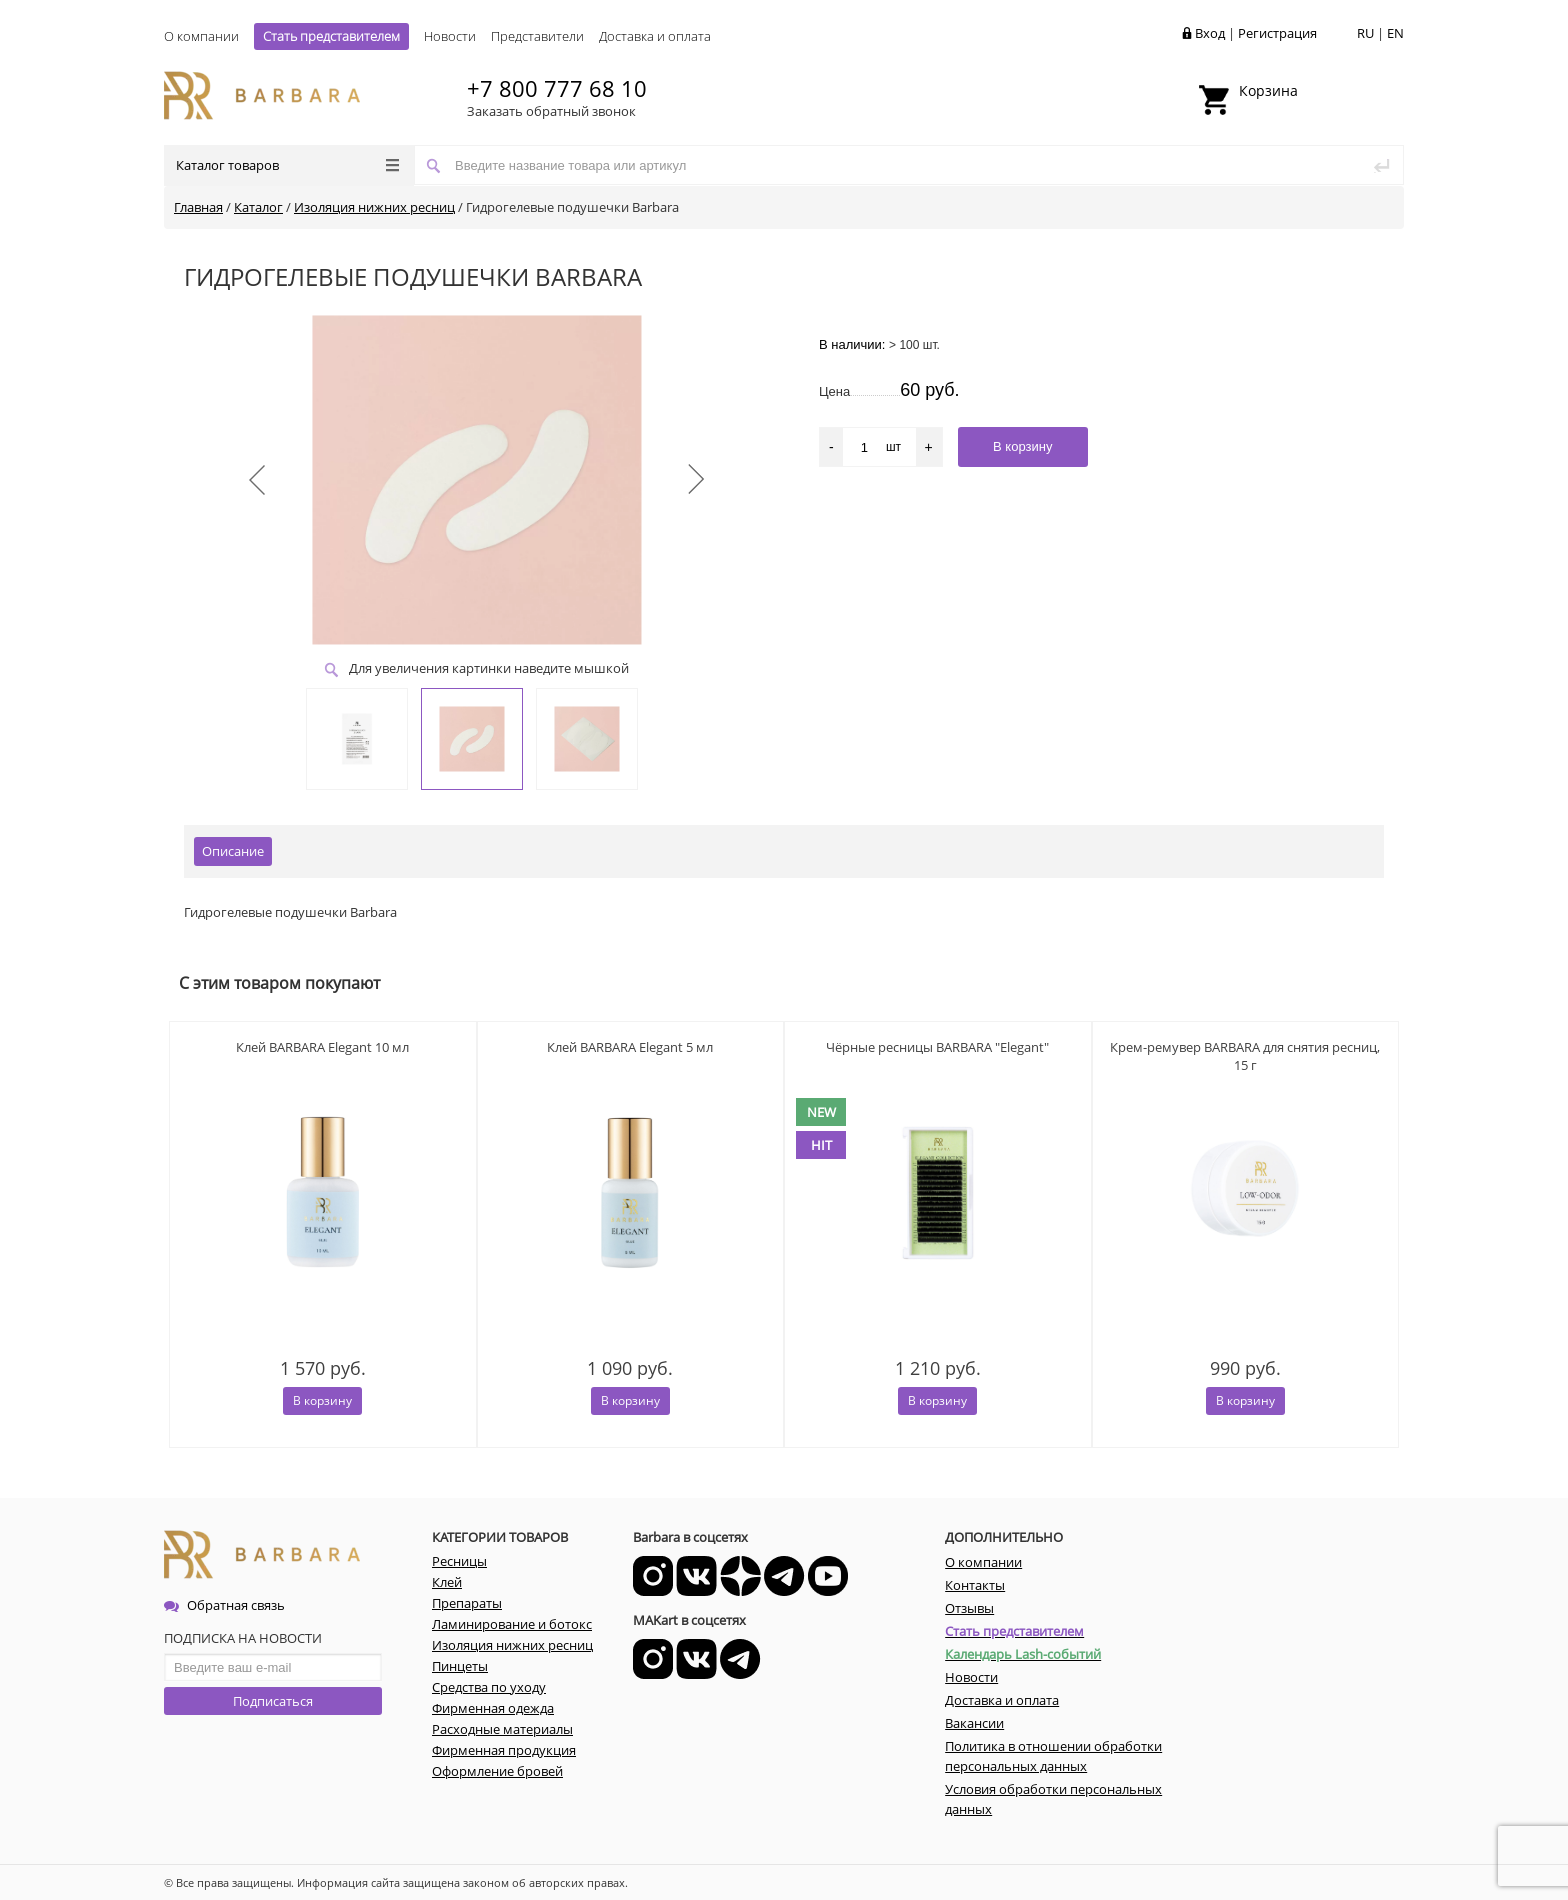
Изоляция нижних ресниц (374, 207)
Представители (537, 36)
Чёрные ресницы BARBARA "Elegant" (937, 1047)
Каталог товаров (287, 165)
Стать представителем (331, 36)
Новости (450, 36)
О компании (201, 36)
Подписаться (273, 1701)
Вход (1210, 33)
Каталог (258, 207)
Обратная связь (224, 1605)
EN (1395, 33)
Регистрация (1277, 33)
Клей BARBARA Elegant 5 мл (630, 1047)
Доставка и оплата (655, 36)
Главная (198, 207)
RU (1365, 33)
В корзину (322, 1400)
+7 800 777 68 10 (557, 88)
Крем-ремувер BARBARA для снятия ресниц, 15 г (1245, 1056)
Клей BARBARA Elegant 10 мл (322, 1047)
